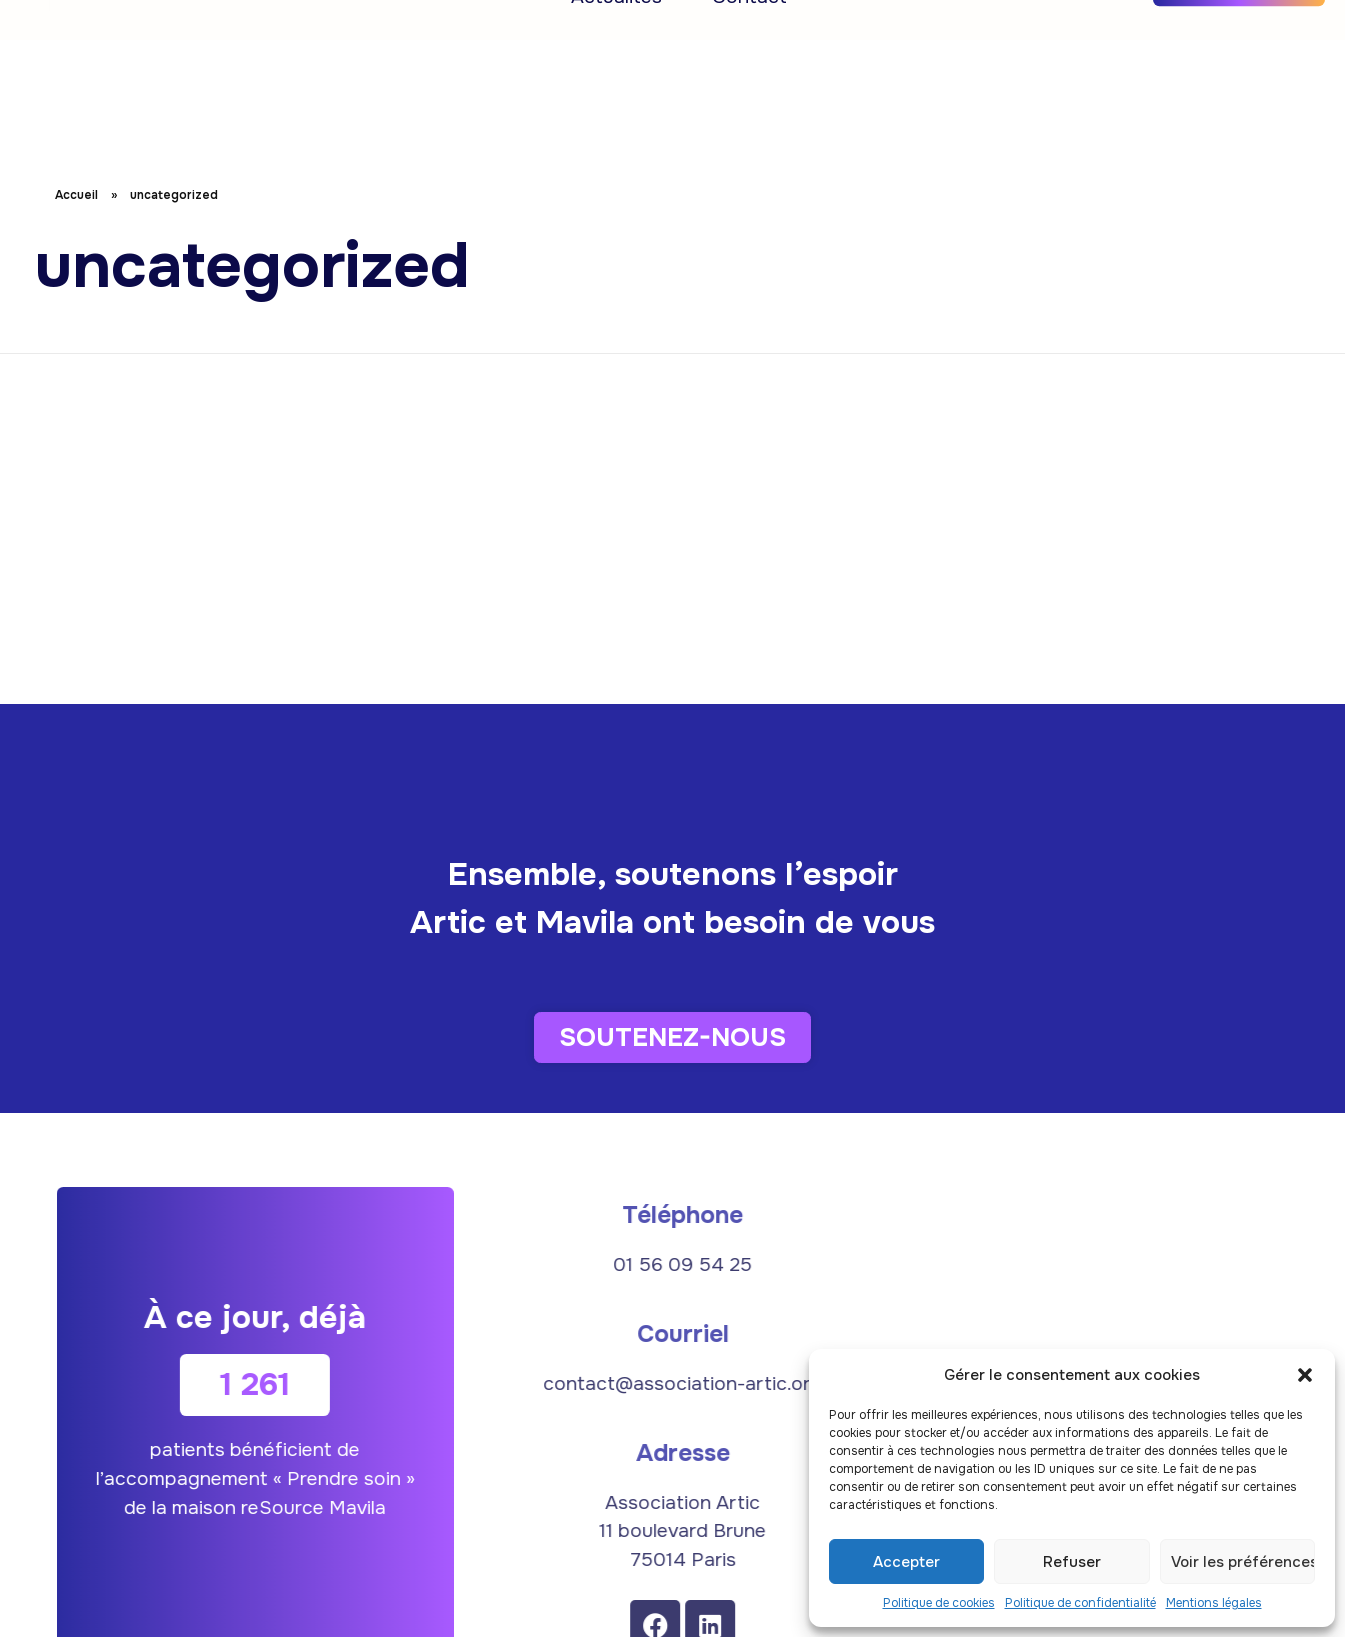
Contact (749, 91)
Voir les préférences (1243, 1562)
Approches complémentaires (799, 41)
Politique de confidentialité (1080, 1603)
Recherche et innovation (510, 41)
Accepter (906, 1562)
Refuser (1072, 1562)
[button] (1305, 1375)
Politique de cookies (939, 1603)
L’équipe (1016, 41)
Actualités (616, 91)
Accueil (317, 41)
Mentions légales (1214, 1603)
